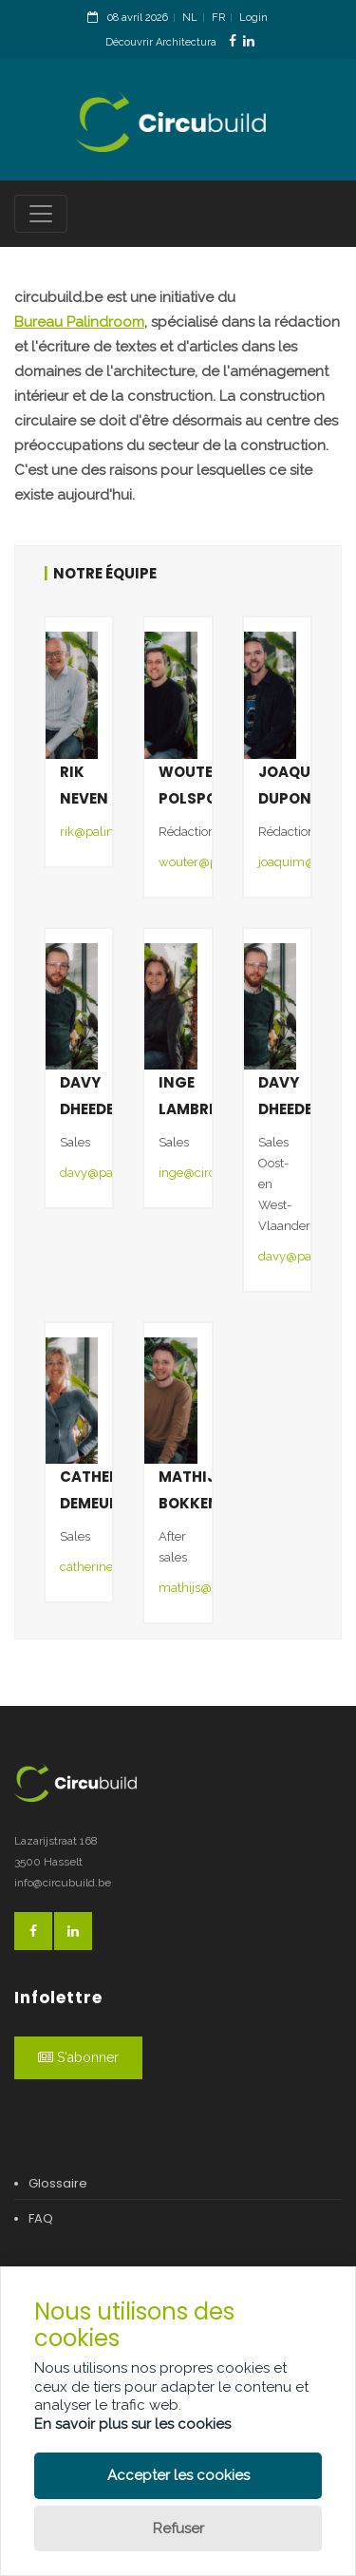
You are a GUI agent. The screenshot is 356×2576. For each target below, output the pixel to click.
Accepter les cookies (178, 2475)
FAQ (40, 2218)
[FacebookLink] (232, 41)
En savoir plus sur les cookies (132, 2424)
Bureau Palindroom (79, 322)
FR (218, 17)
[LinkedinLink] (248, 41)
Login (253, 17)
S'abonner (78, 2057)
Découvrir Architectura (160, 42)
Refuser (178, 2528)
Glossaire (57, 2183)
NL (189, 17)
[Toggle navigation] (40, 214)
